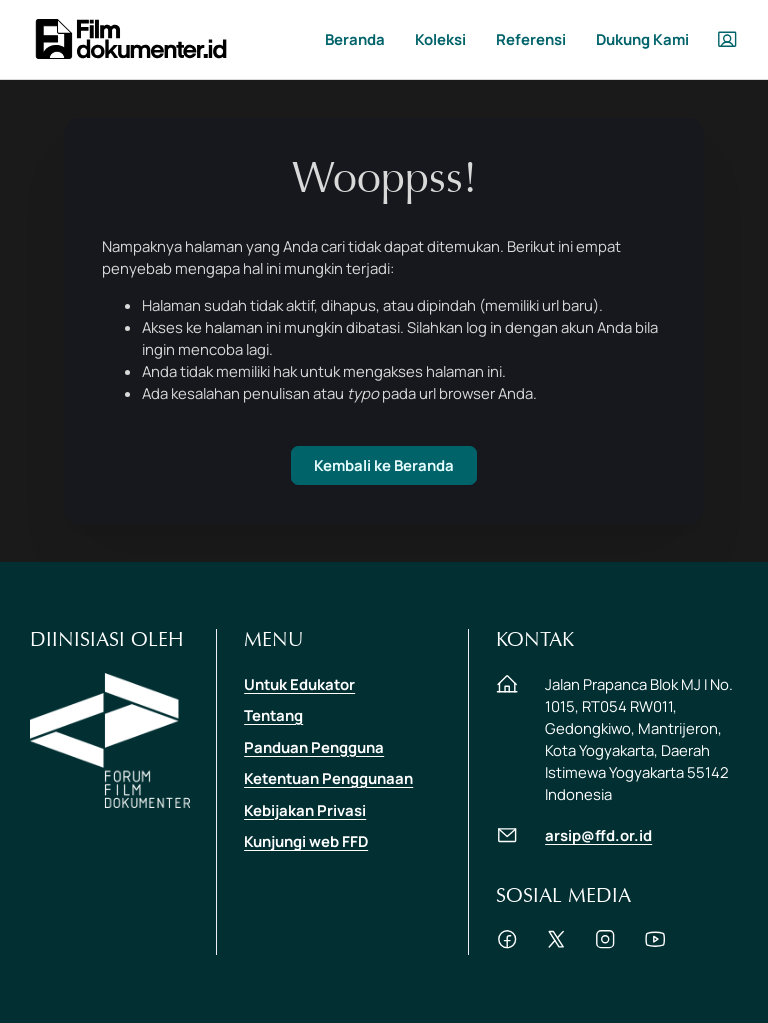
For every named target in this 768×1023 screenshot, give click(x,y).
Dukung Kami (642, 39)
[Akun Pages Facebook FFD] (507, 944)
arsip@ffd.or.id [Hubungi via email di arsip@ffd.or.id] (598, 835)
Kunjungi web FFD (306, 841)
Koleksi (440, 39)
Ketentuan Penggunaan (328, 778)
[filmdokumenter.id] (130, 37)
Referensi (531, 39)
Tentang (273, 715)
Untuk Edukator (299, 684)
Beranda (355, 39)
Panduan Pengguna (314, 747)
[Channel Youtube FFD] (655, 944)
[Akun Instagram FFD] (605, 944)
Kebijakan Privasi (305, 810)
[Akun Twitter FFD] (556, 944)
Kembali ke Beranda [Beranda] (384, 465)
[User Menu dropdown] (727, 39)
